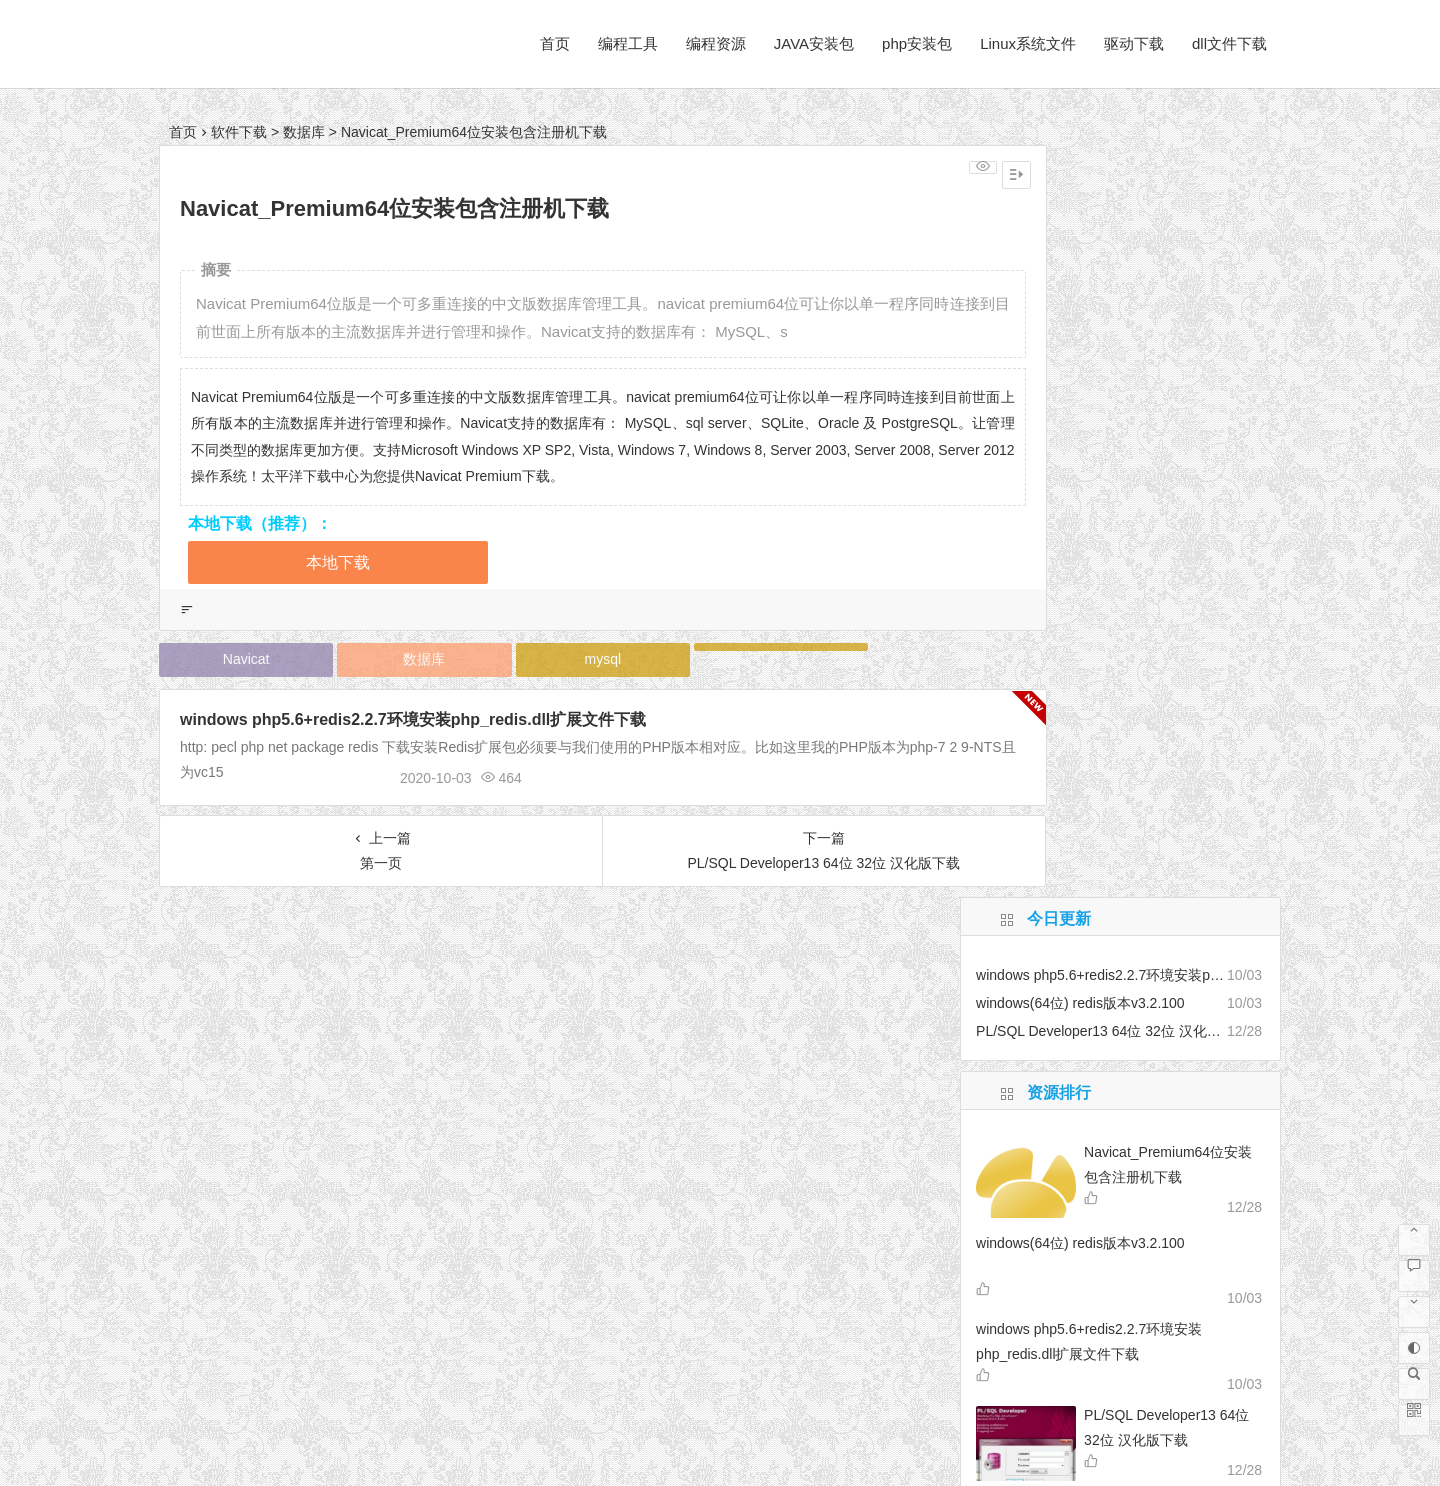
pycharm (1027, 876)
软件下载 (239, 132)
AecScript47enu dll (1152, 853)
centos (1052, 890)
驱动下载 (1134, 43)
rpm (1006, 830)
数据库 (304, 132)
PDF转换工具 (1046, 855)
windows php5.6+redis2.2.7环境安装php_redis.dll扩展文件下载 (413, 719)
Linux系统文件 (1028, 43)
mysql (554, 659)
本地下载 (338, 562)
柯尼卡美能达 (1023, 928)
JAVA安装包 (814, 43)
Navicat (236, 659)
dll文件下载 (1229, 43)
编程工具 (628, 43)
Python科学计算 (1046, 908)
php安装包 (917, 43)
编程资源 (716, 43)
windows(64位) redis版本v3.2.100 (1080, 491)
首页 (555, 43)
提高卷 (1087, 889)
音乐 (1097, 829)
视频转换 (1112, 907)
